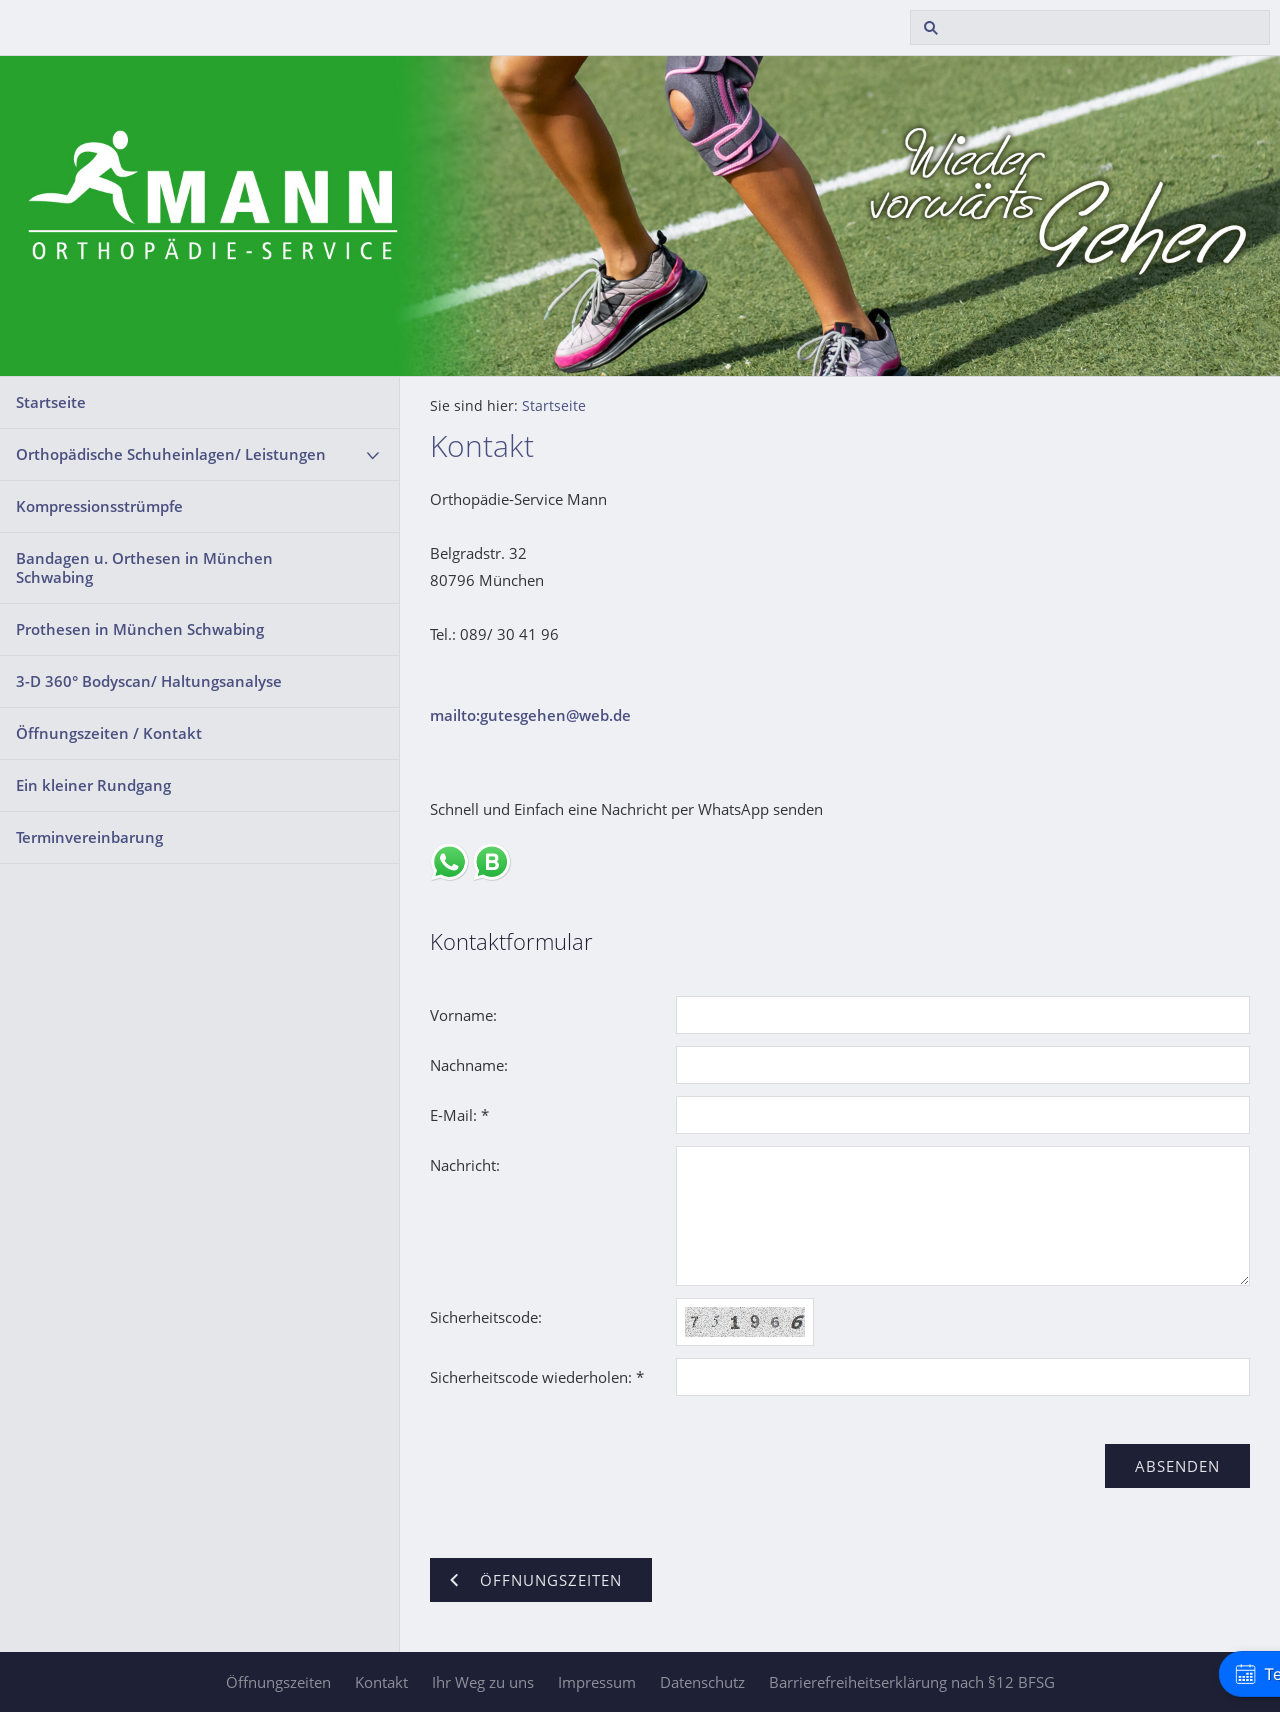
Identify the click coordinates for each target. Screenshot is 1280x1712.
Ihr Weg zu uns (483, 1682)
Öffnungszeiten (278, 1682)
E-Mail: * (459, 1115)
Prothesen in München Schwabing (140, 629)
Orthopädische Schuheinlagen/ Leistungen (171, 454)
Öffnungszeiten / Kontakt (109, 733)
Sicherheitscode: (486, 1317)
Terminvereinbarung (89, 837)
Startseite (51, 402)
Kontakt (381, 1682)
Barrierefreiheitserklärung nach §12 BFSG (912, 1682)
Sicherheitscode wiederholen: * (537, 1377)
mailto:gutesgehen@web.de (530, 715)
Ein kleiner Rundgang (93, 785)
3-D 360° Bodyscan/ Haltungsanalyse (149, 681)
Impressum (597, 1682)
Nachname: (469, 1065)
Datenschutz (702, 1682)
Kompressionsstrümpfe (99, 506)
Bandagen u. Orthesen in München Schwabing (144, 567)
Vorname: (463, 1015)
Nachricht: (465, 1165)
